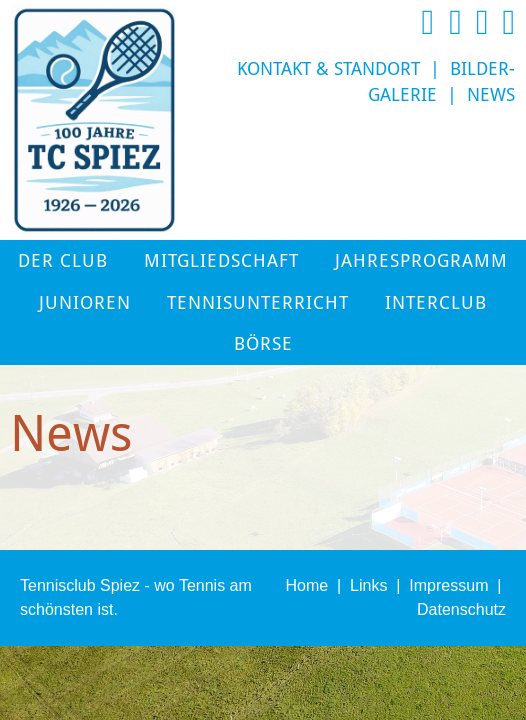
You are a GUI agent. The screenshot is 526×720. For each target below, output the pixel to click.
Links (368, 585)
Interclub (436, 303)
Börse (263, 344)
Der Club (63, 261)
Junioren (85, 303)
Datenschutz (461, 609)
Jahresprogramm (421, 261)
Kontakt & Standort (328, 69)
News (491, 95)
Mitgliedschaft (221, 261)
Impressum (448, 585)
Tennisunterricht (258, 303)
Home (306, 585)
